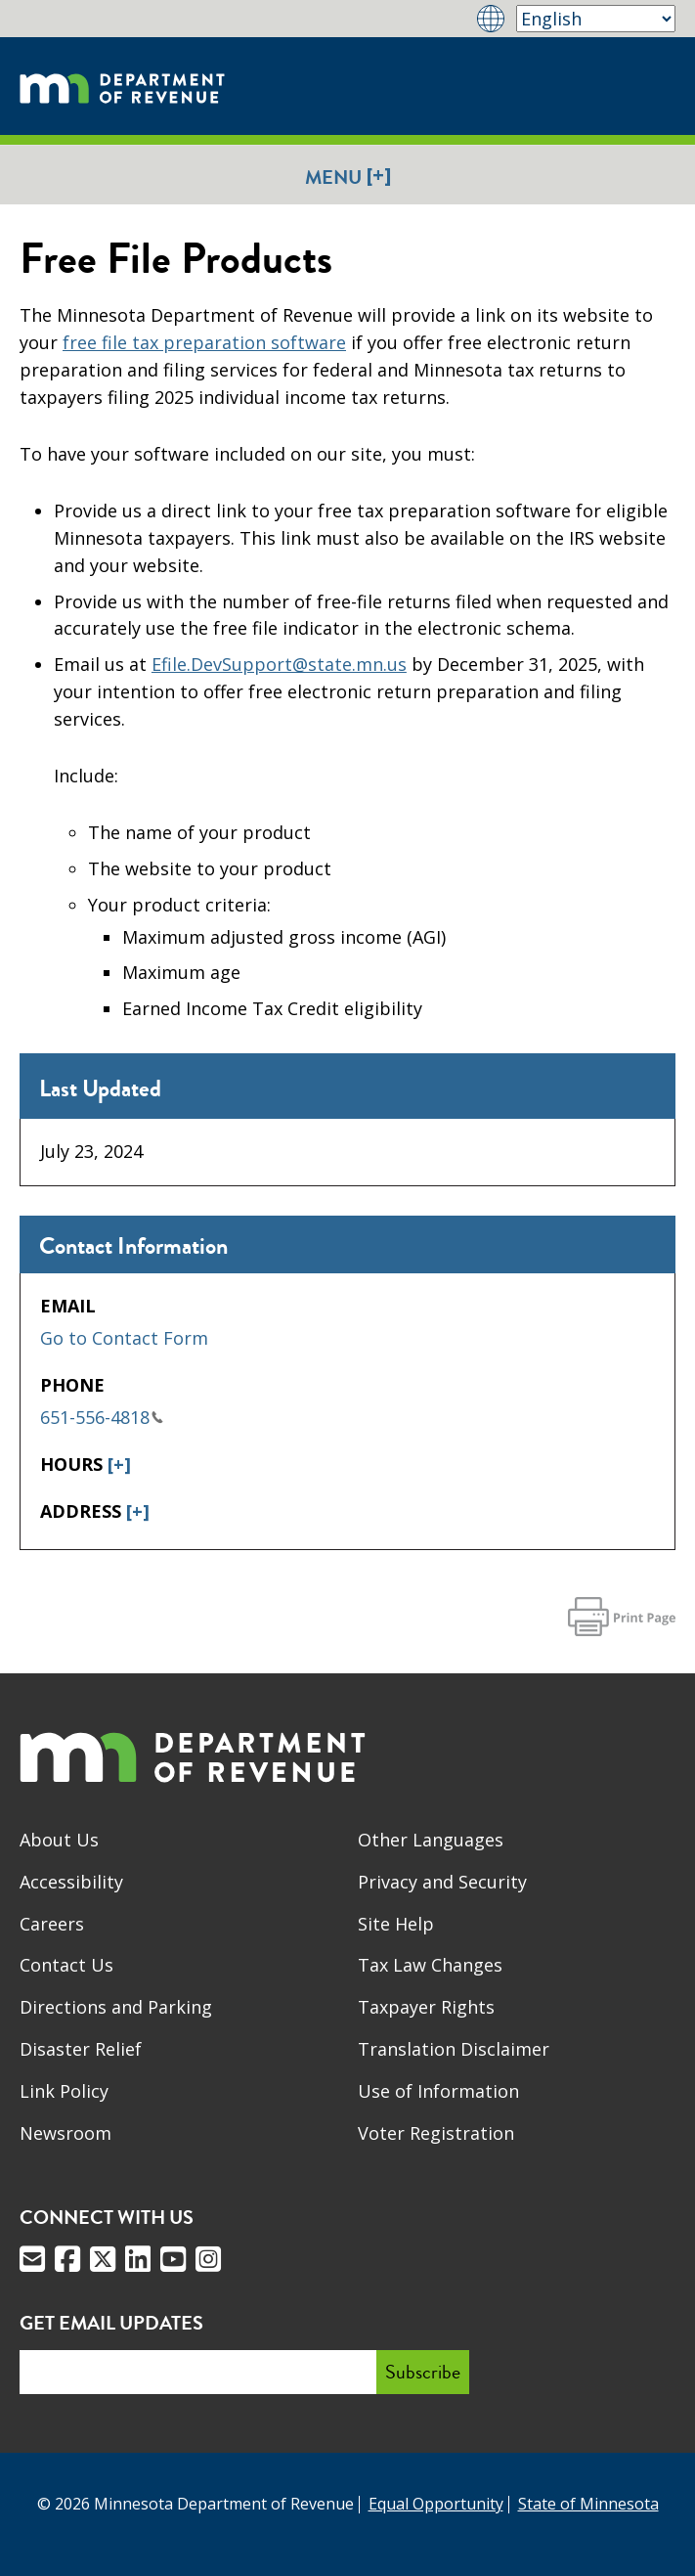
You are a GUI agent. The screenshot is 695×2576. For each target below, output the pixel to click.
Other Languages (430, 1839)
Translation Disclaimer (453, 2049)
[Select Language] (595, 18)
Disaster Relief (81, 2049)
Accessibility (71, 1881)
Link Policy (64, 2091)
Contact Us (66, 1964)
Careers (52, 1923)
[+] (119, 1464)
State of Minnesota (588, 2503)
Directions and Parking (116, 2007)
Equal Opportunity (436, 2503)
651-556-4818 (101, 1417)
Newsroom (65, 2133)
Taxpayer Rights (426, 2007)
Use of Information (438, 2091)
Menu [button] (348, 176)
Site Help (396, 1923)
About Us (59, 1839)
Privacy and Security (442, 1881)
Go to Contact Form (124, 1338)
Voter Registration (436, 2133)
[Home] (122, 86)
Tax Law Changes (430, 1964)
